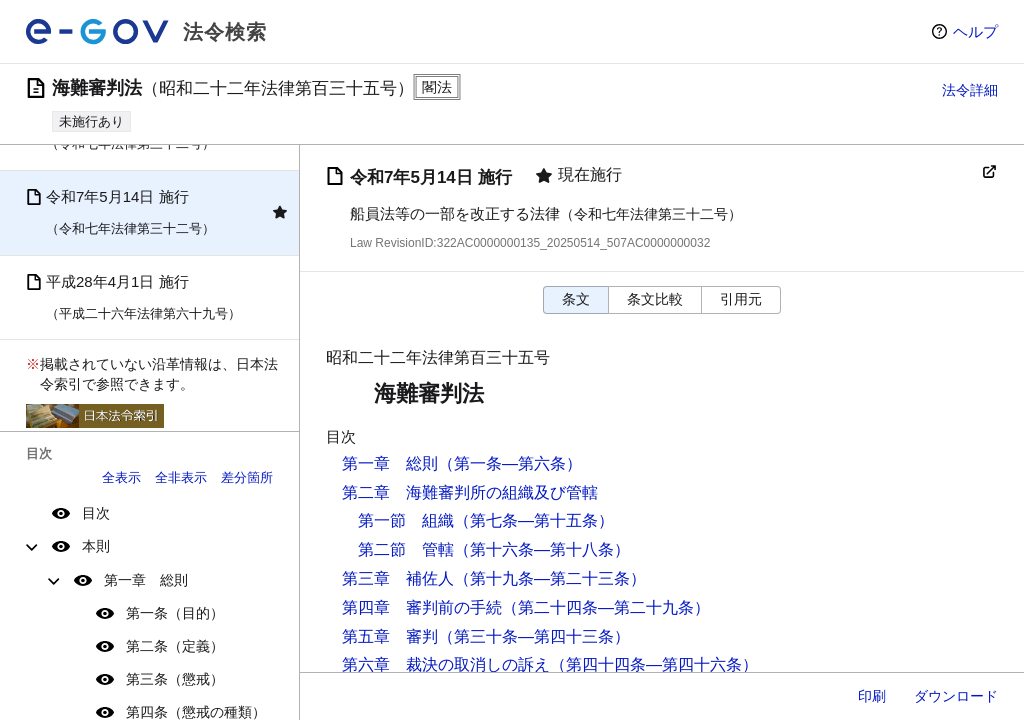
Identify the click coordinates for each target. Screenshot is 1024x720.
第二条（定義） (175, 646)
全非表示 (181, 477)
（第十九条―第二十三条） (550, 578)
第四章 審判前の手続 (422, 607)
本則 (96, 546)
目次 (96, 513)
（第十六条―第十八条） (542, 549)
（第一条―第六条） (510, 463)
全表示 (121, 477)
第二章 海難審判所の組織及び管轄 (470, 492)
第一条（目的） (175, 613)
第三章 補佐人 (398, 578)
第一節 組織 (406, 520)
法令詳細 (970, 90)
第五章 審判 (390, 636)
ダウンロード (956, 696)
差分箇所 (247, 477)
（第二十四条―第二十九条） (606, 607)
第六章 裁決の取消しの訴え (446, 664)
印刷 (872, 696)
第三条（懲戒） (175, 679)
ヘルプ (975, 31)
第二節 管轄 (406, 549)
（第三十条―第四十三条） (534, 636)
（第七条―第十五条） (534, 520)
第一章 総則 (146, 580)
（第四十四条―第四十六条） (654, 664)
